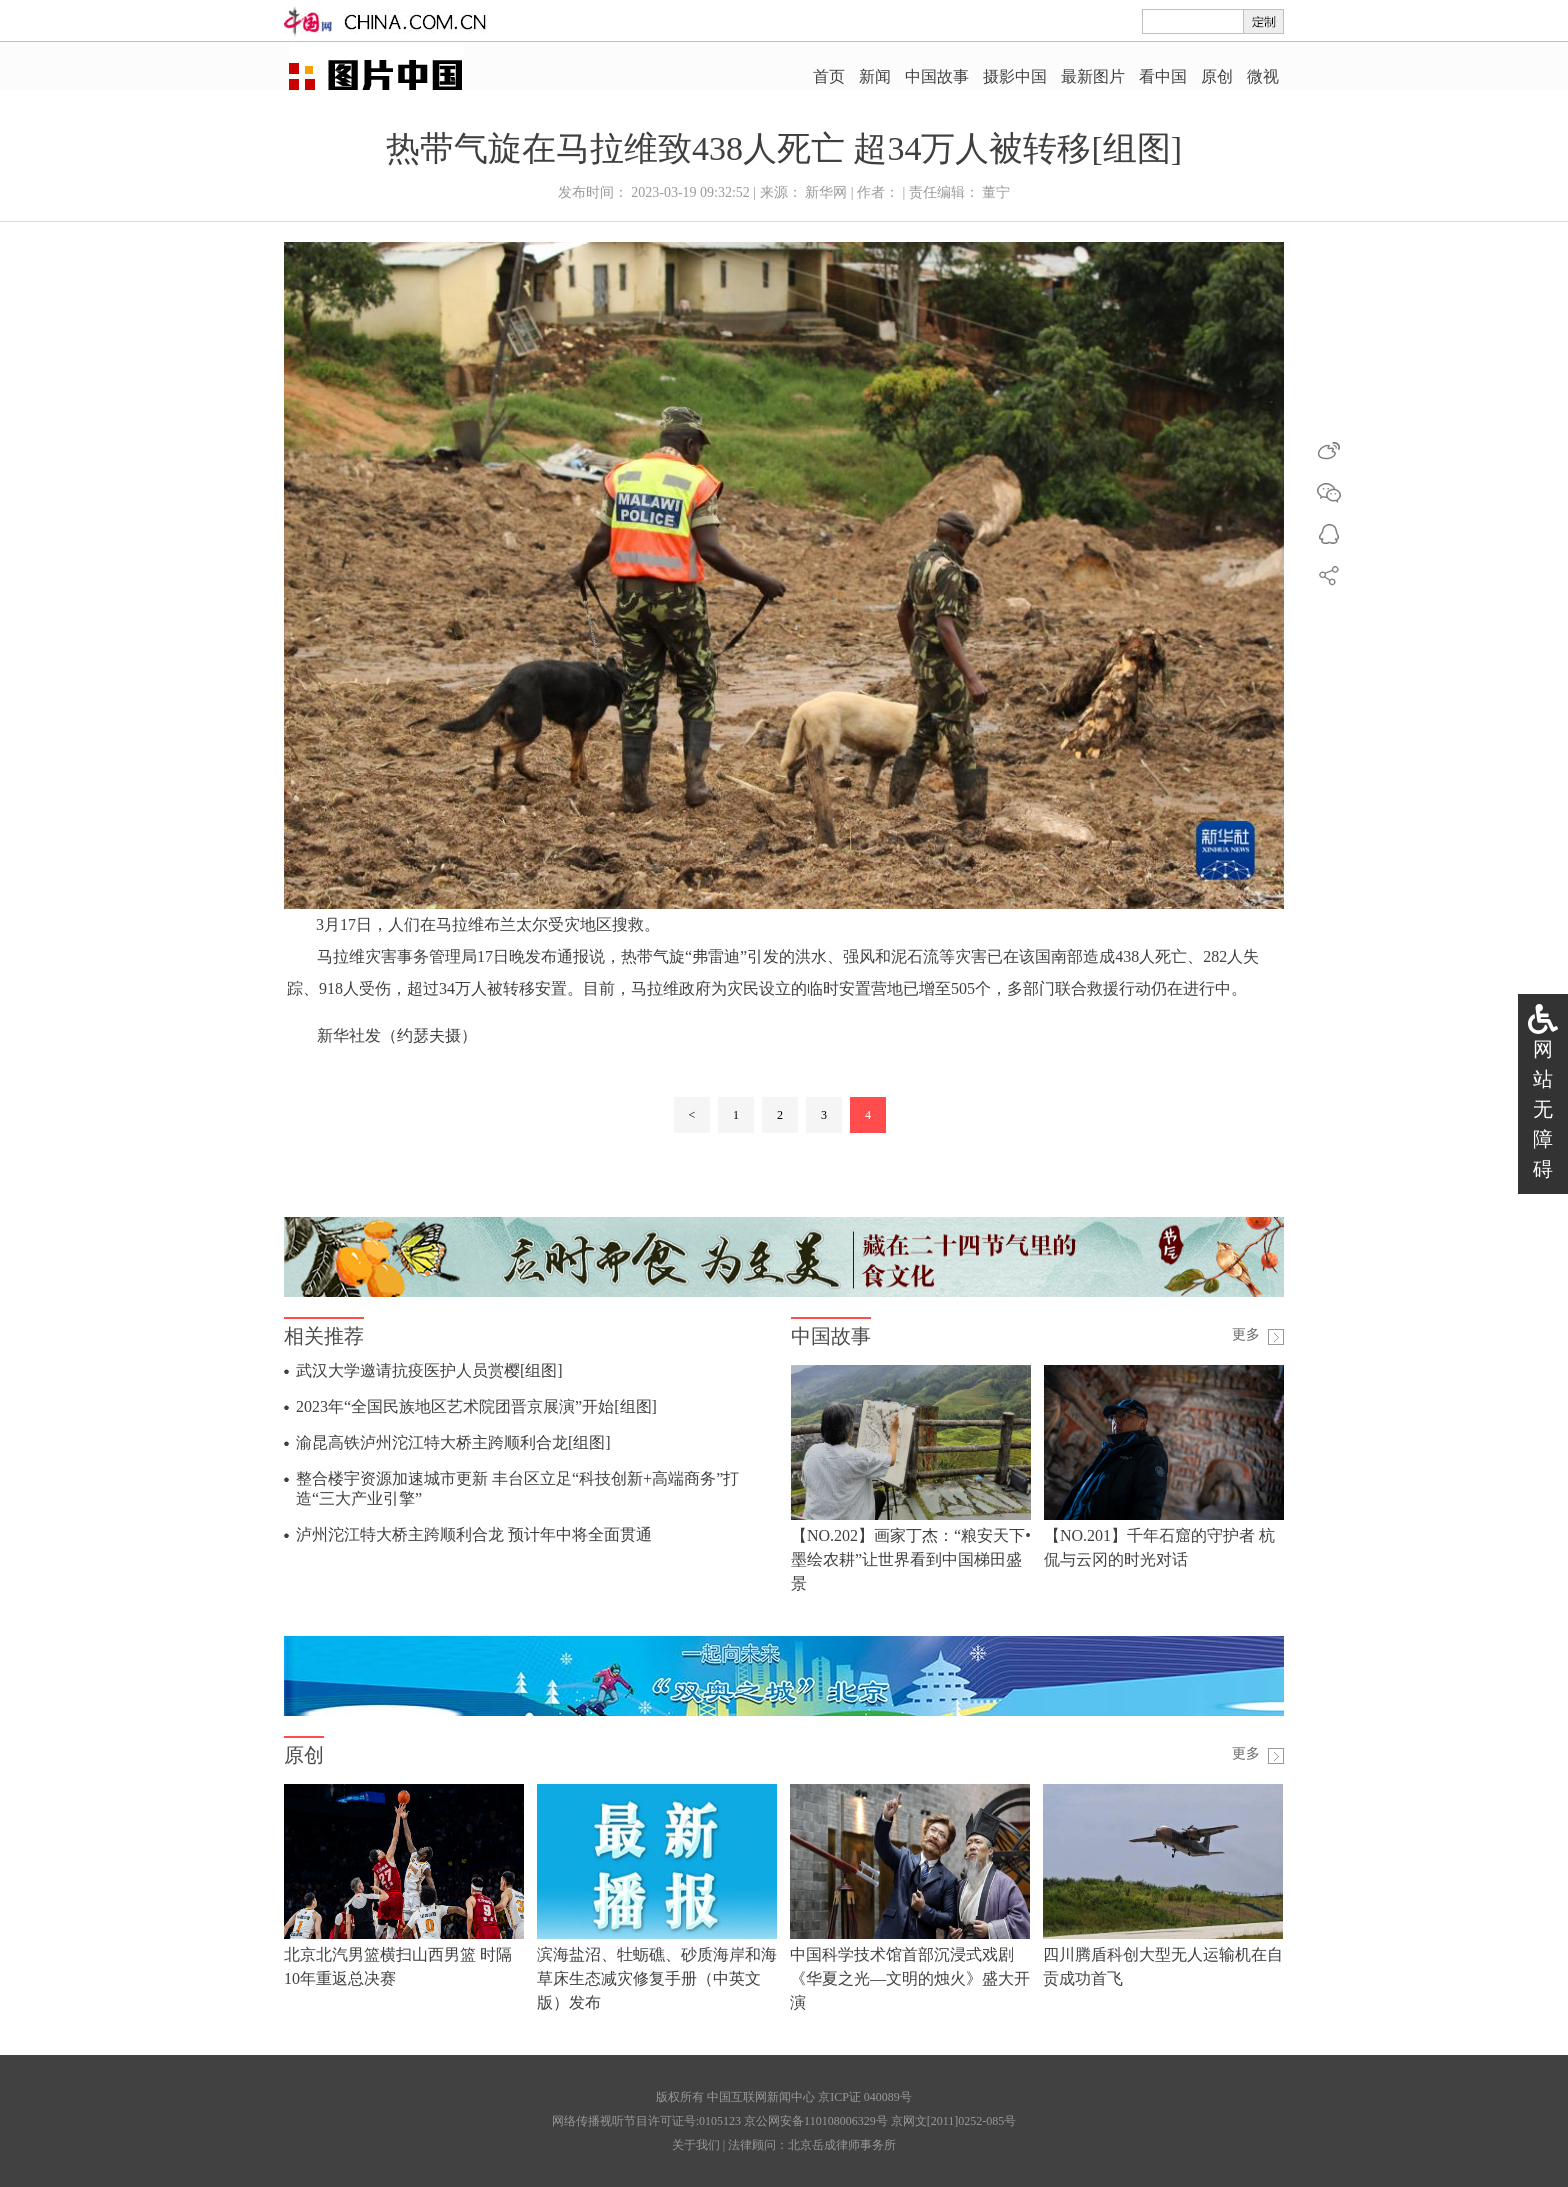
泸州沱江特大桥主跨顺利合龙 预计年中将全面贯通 (474, 1534)
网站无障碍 (1543, 1109)
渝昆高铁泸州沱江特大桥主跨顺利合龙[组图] (453, 1442)
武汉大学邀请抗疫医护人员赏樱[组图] (429, 1370)
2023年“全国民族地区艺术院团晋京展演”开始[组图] (476, 1406)
